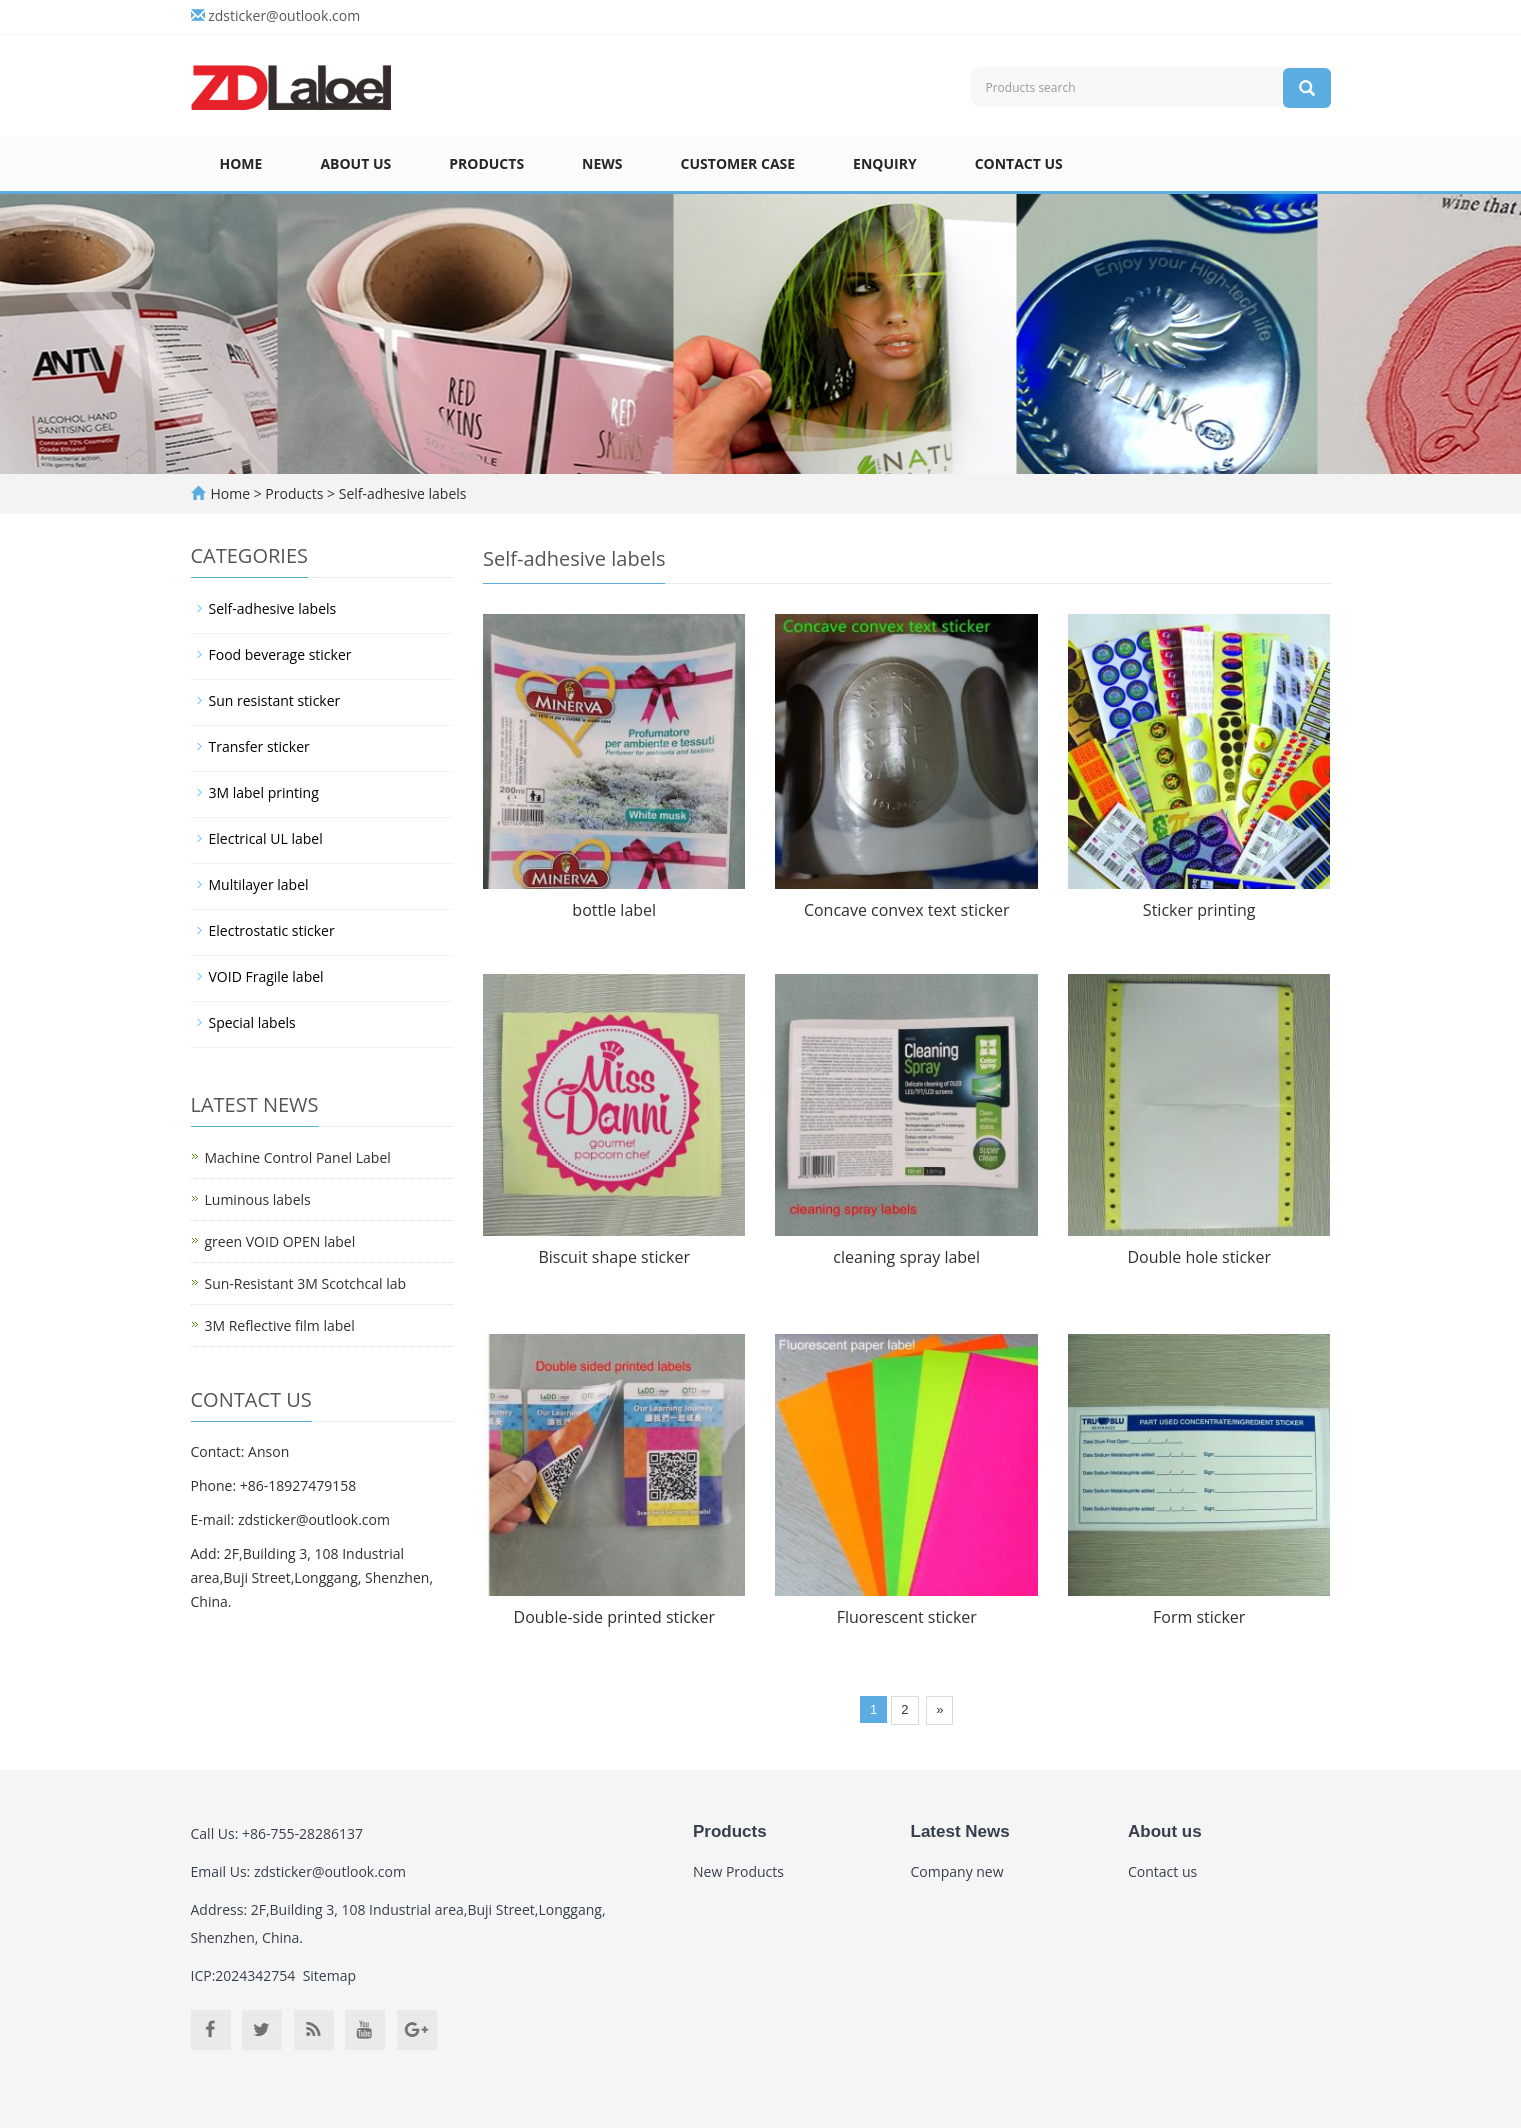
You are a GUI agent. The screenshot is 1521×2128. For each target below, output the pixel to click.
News (602, 163)
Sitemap (329, 1975)
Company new (957, 1871)
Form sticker (1199, 1617)
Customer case (738, 163)
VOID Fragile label (266, 976)
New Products (738, 1871)
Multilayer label (259, 884)
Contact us (1019, 163)
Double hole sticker (1199, 1257)
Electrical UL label (266, 838)
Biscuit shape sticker (614, 1257)
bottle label (614, 910)
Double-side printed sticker (614, 1617)
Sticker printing (1199, 910)
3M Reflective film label (280, 1325)
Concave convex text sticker (907, 910)
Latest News (960, 1831)
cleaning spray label (906, 1257)
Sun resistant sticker (275, 700)
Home (241, 163)
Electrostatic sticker (272, 930)
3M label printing (264, 792)
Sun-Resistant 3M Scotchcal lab (306, 1283)
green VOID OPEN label (280, 1241)
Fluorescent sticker (907, 1617)
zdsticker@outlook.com (284, 15)
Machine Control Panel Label (298, 1157)
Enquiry (885, 163)
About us (355, 163)
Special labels (252, 1022)
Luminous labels (258, 1199)
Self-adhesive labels (400, 493)
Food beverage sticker (280, 654)
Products (486, 163)
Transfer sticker (259, 746)
